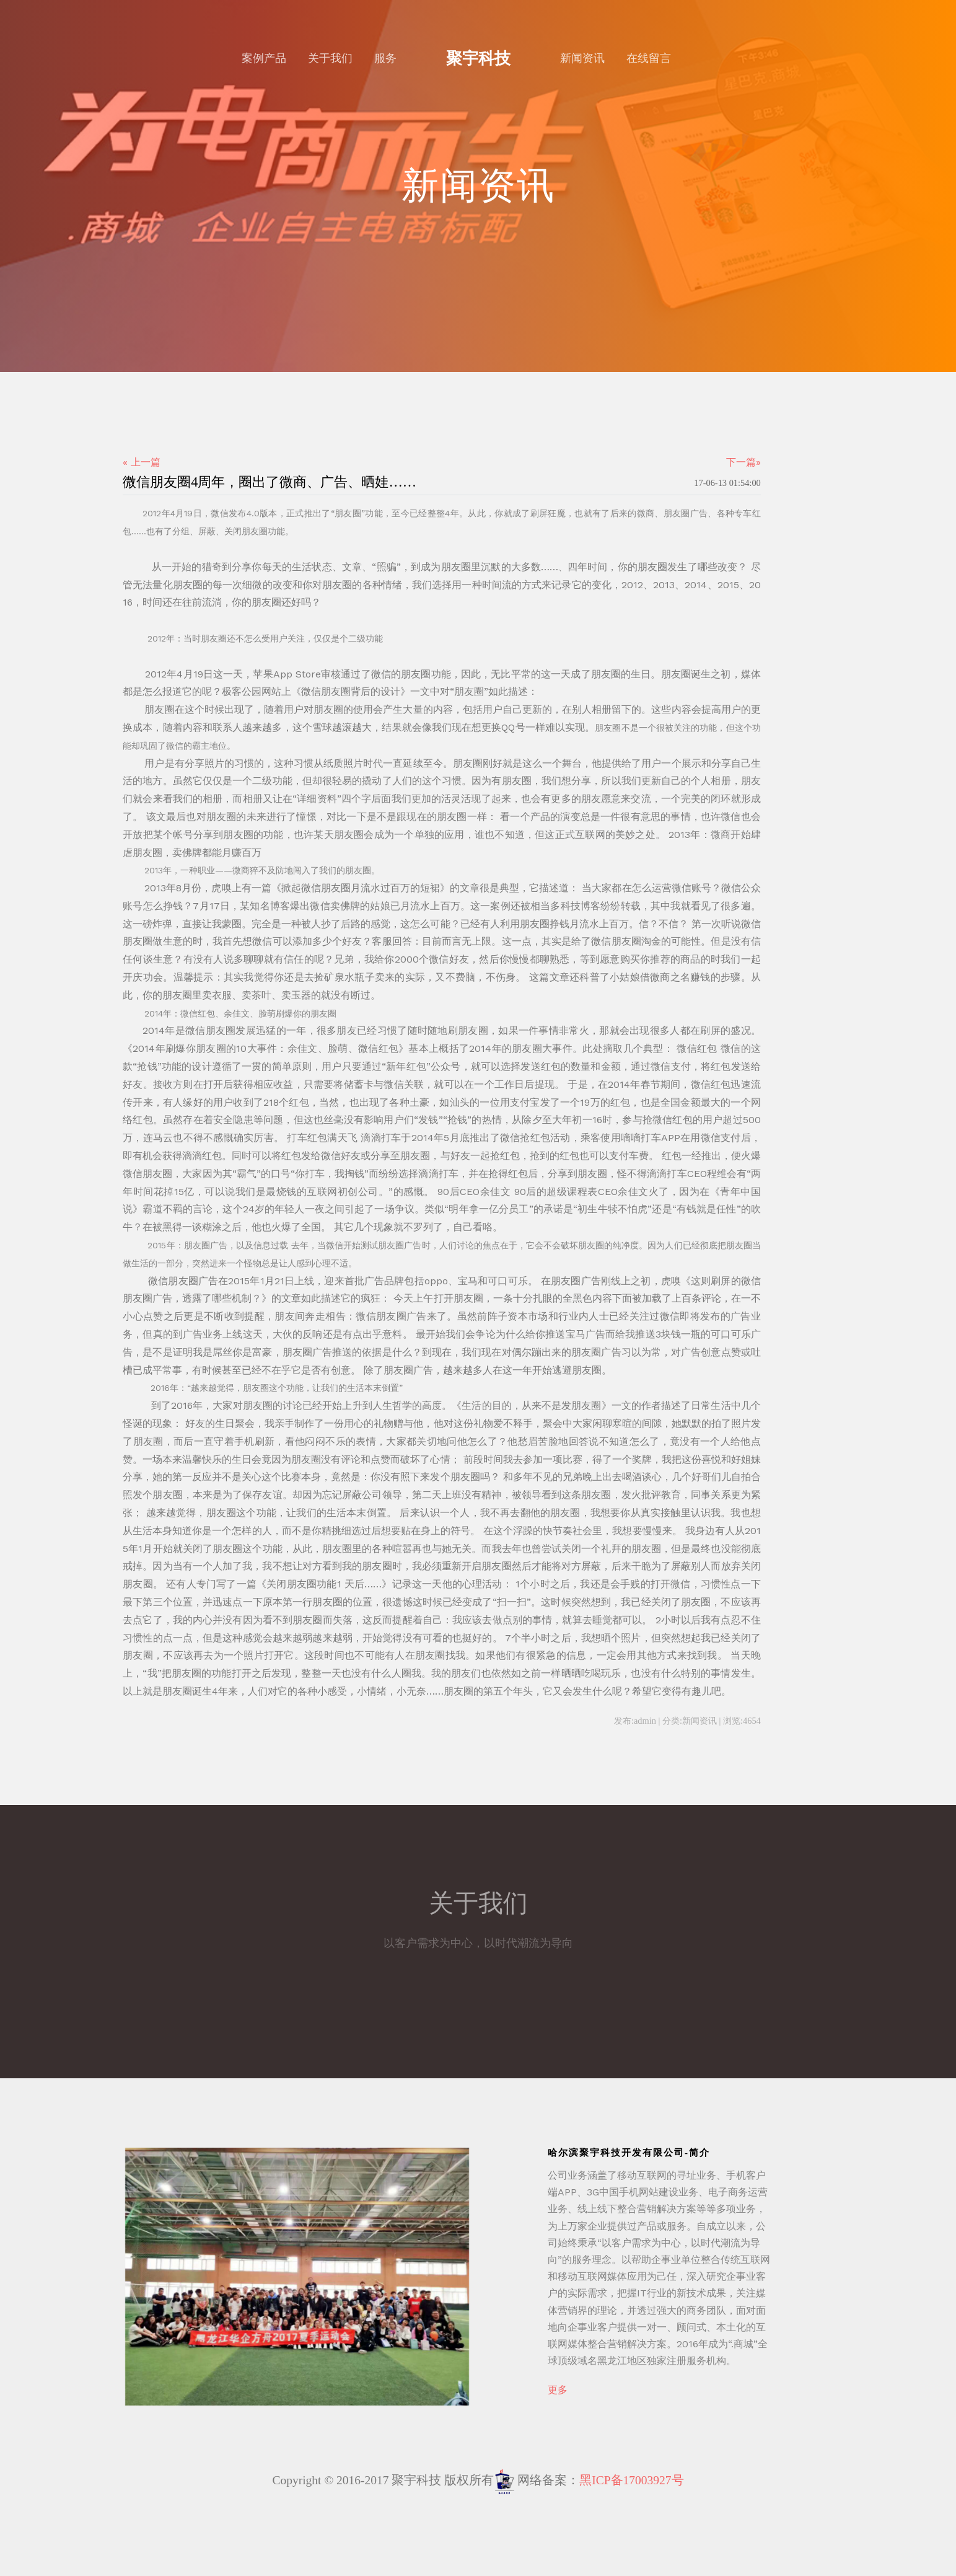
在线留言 (648, 57)
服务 (385, 57)
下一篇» (743, 462)
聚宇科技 (478, 58)
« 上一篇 (141, 462)
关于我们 (330, 57)
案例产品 (264, 57)
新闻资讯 (582, 57)
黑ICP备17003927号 (631, 2480)
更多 (558, 2390)
